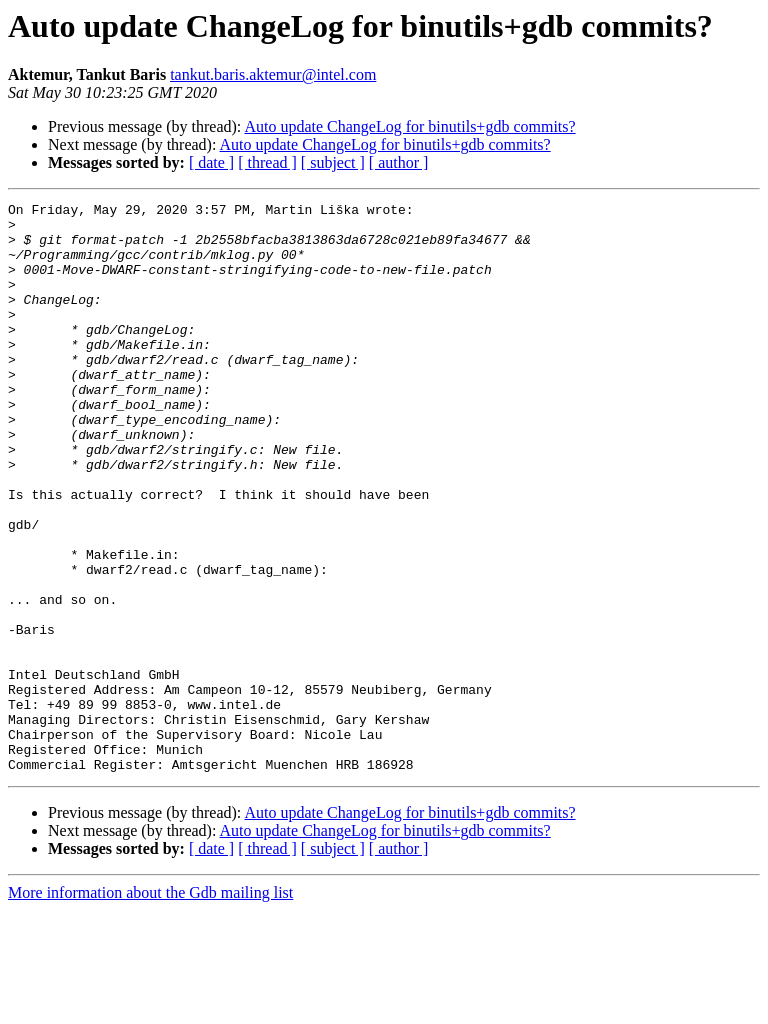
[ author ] (399, 162)
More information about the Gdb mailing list (150, 1006)
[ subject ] (333, 162)
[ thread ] (267, 162)
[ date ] (211, 162)
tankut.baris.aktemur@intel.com (273, 74)
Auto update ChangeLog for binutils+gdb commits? (409, 126)
